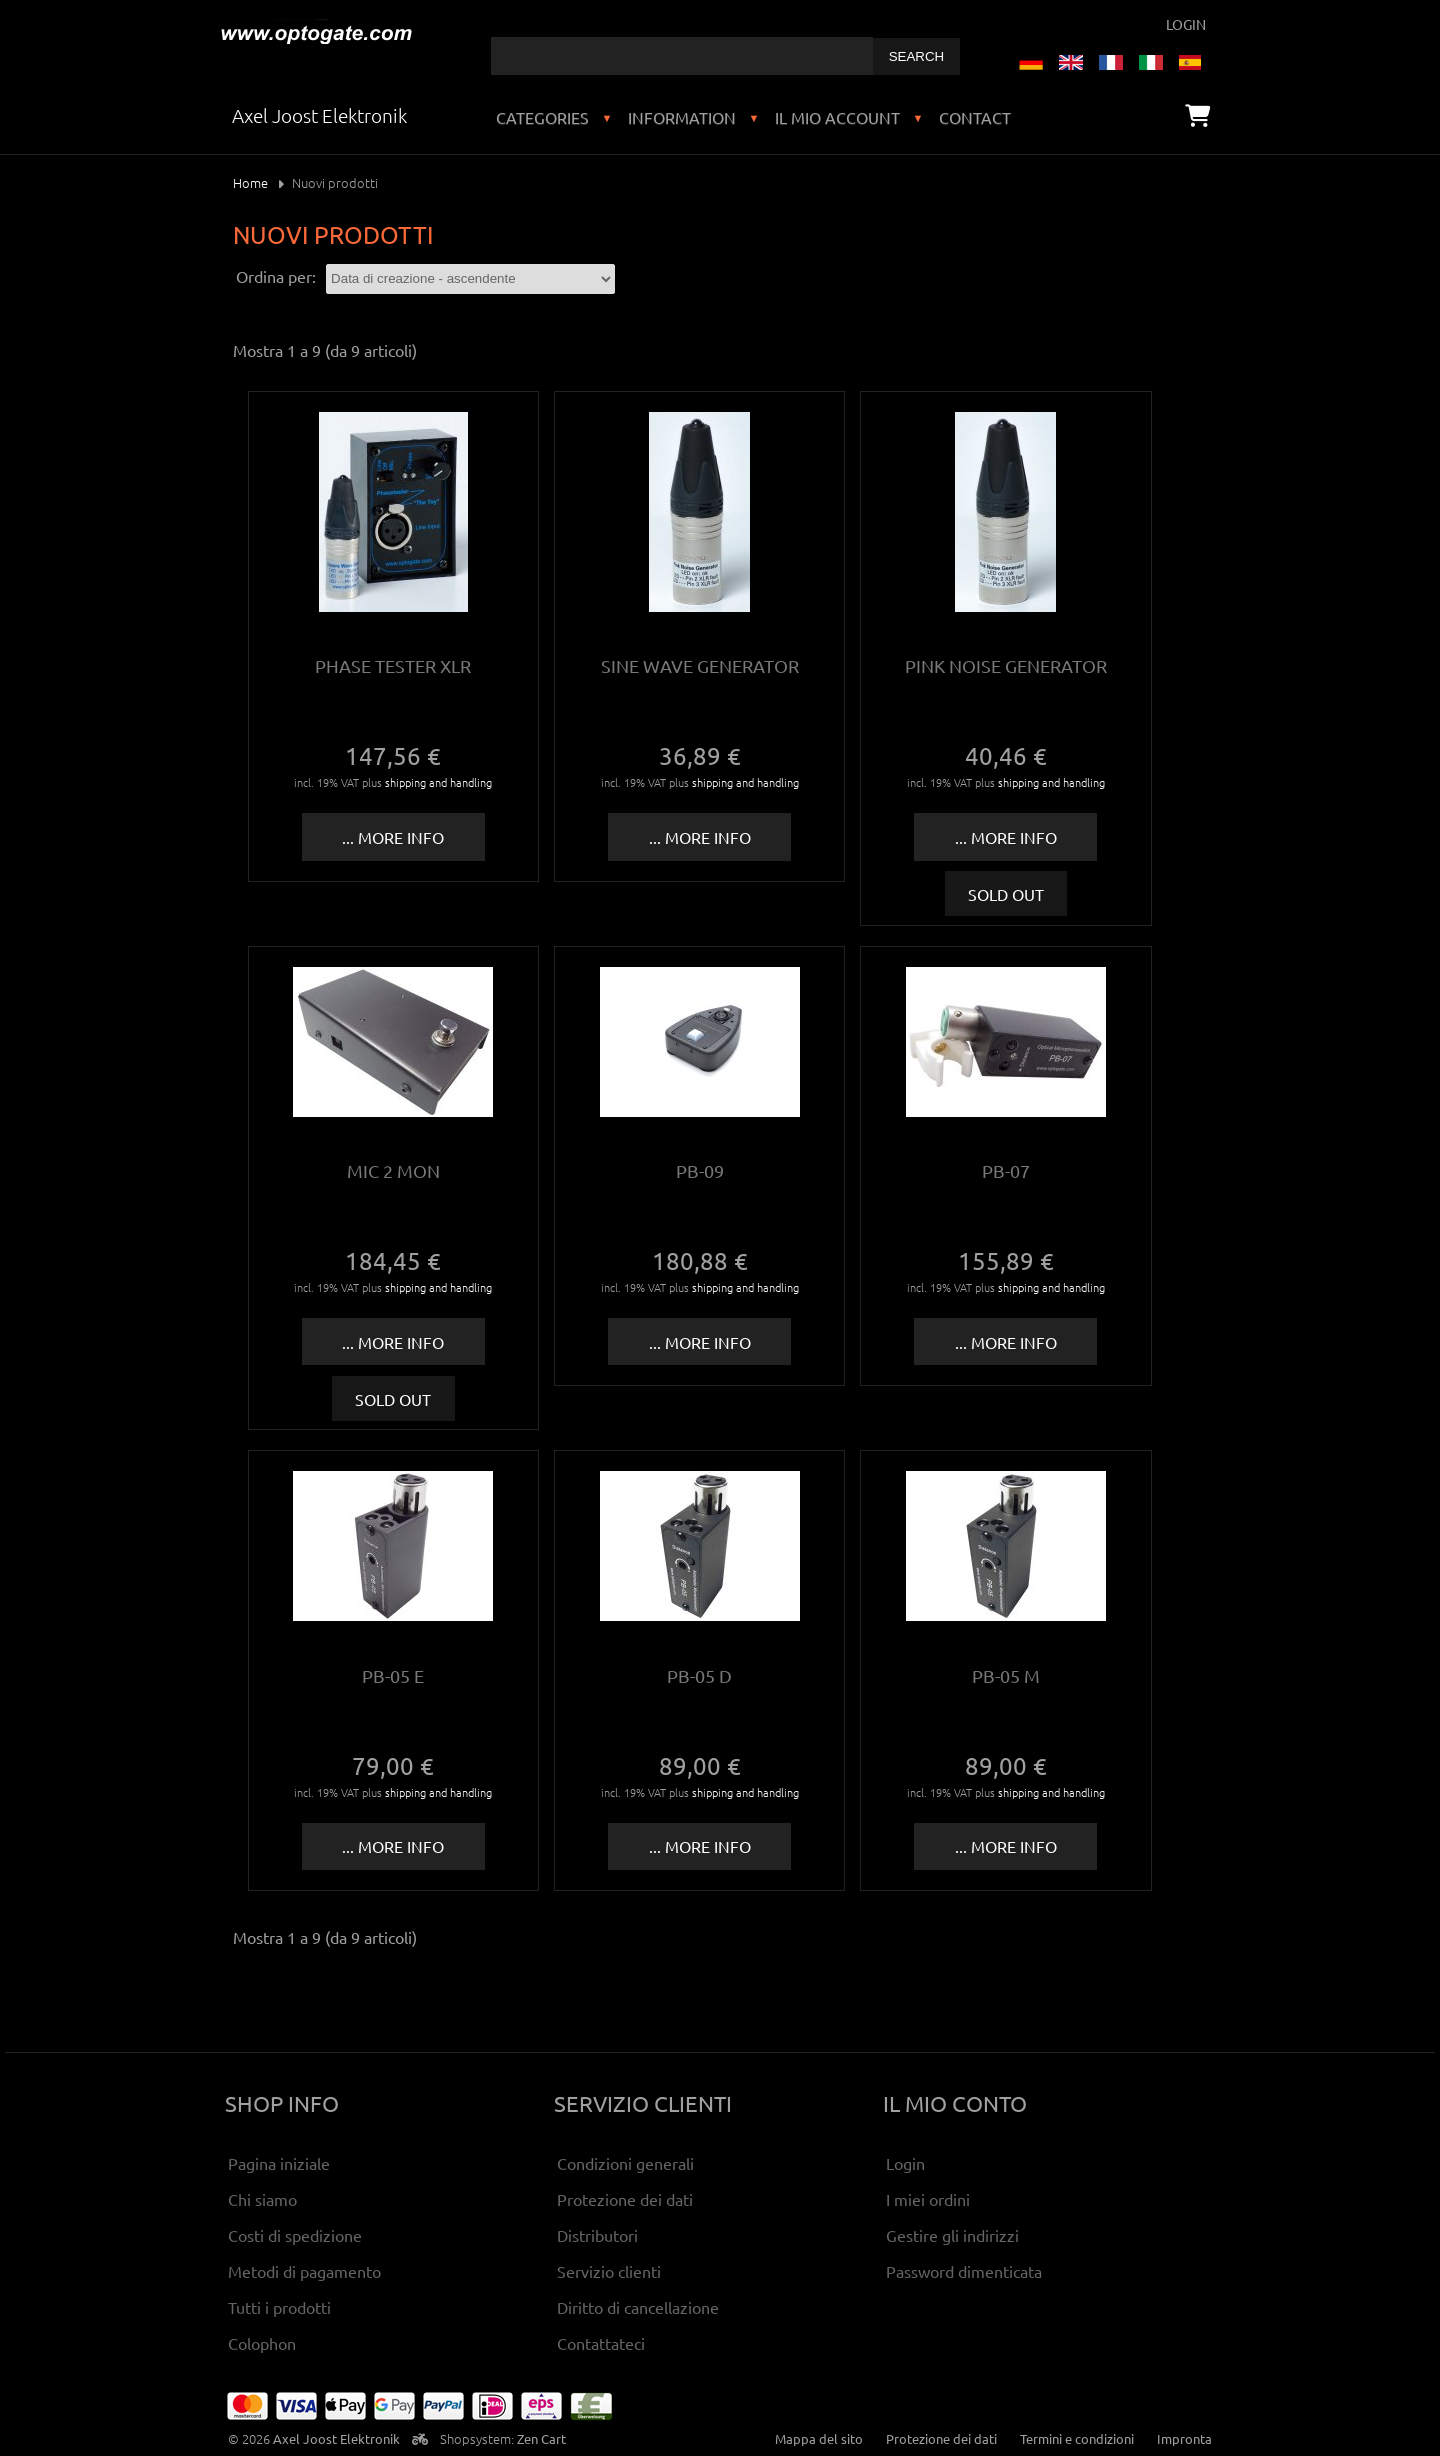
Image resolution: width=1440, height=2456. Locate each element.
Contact (975, 117)
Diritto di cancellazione (638, 2307)
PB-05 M (1006, 1675)
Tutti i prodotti (279, 2307)
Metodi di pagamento (304, 2271)
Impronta (1184, 2438)
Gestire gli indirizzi (952, 2235)
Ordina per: (276, 276)
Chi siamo (262, 2199)
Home (250, 182)
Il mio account (837, 117)
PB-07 (1006, 1170)
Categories (542, 117)
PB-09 (700, 1170)
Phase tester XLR (393, 665)
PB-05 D (699, 1675)
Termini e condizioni (1077, 2438)
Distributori (597, 2235)
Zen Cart (541, 2438)
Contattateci (601, 2343)
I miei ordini (928, 2199)
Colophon (262, 2343)
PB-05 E (393, 1675)
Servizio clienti (609, 2271)
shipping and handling (438, 782)
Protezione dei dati (625, 2199)
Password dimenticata (964, 2271)
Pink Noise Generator (1006, 665)
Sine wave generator (700, 665)
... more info (393, 837)
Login (1186, 24)
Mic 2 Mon (393, 1170)
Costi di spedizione (295, 2235)
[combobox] (682, 56)
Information (682, 117)
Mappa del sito (819, 2438)
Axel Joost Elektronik (336, 2438)
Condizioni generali (625, 2163)
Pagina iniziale (279, 2163)
